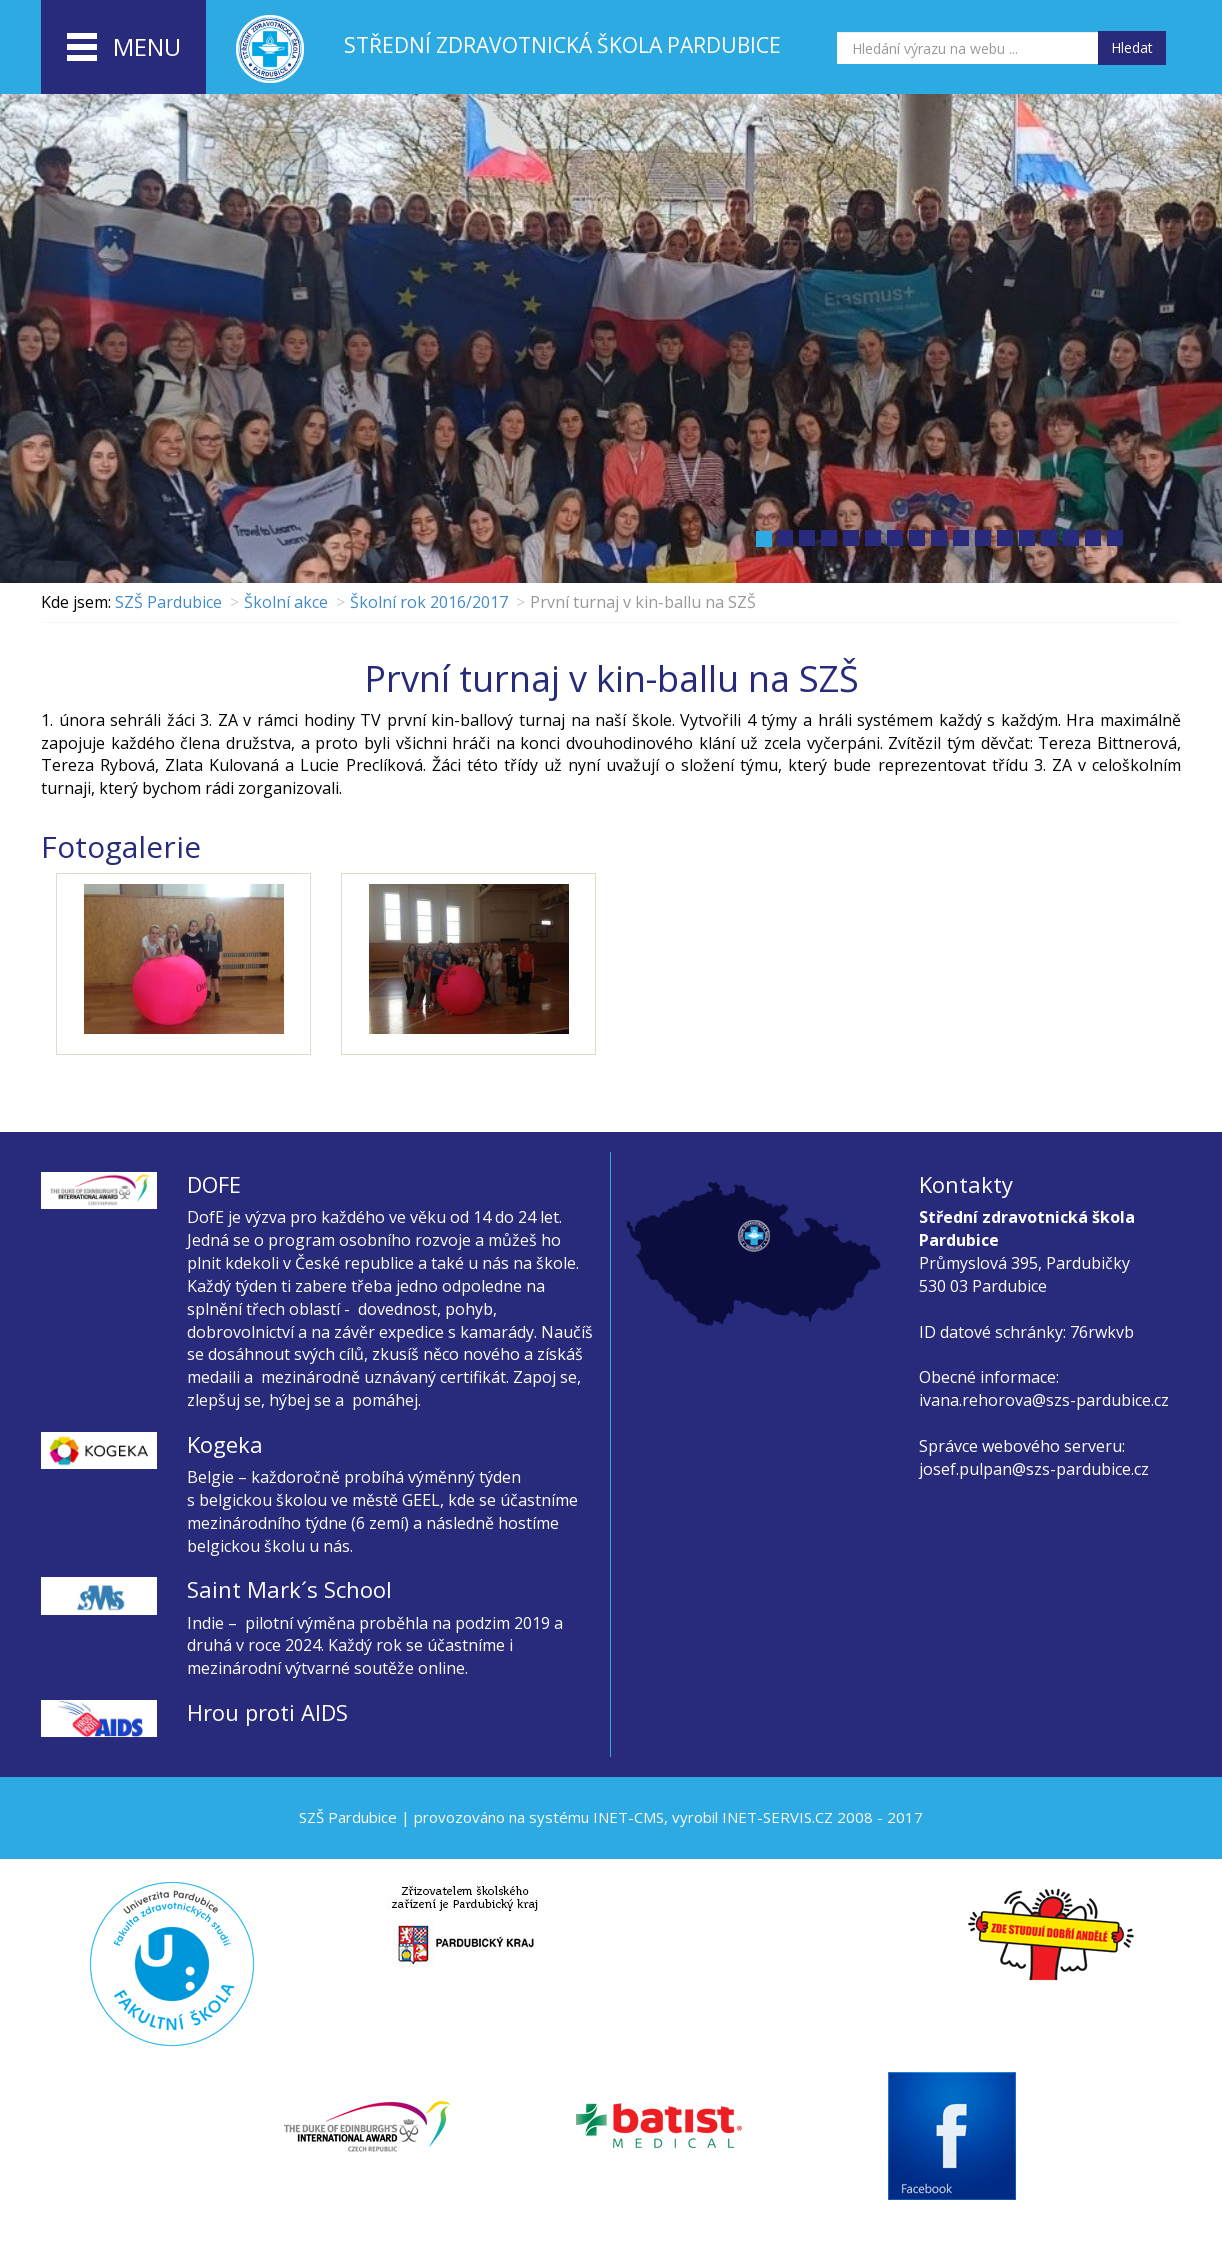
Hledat (1132, 47)
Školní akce (286, 602)
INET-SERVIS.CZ (777, 1817)
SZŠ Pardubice (168, 602)
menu (124, 48)
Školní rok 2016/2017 (429, 602)
